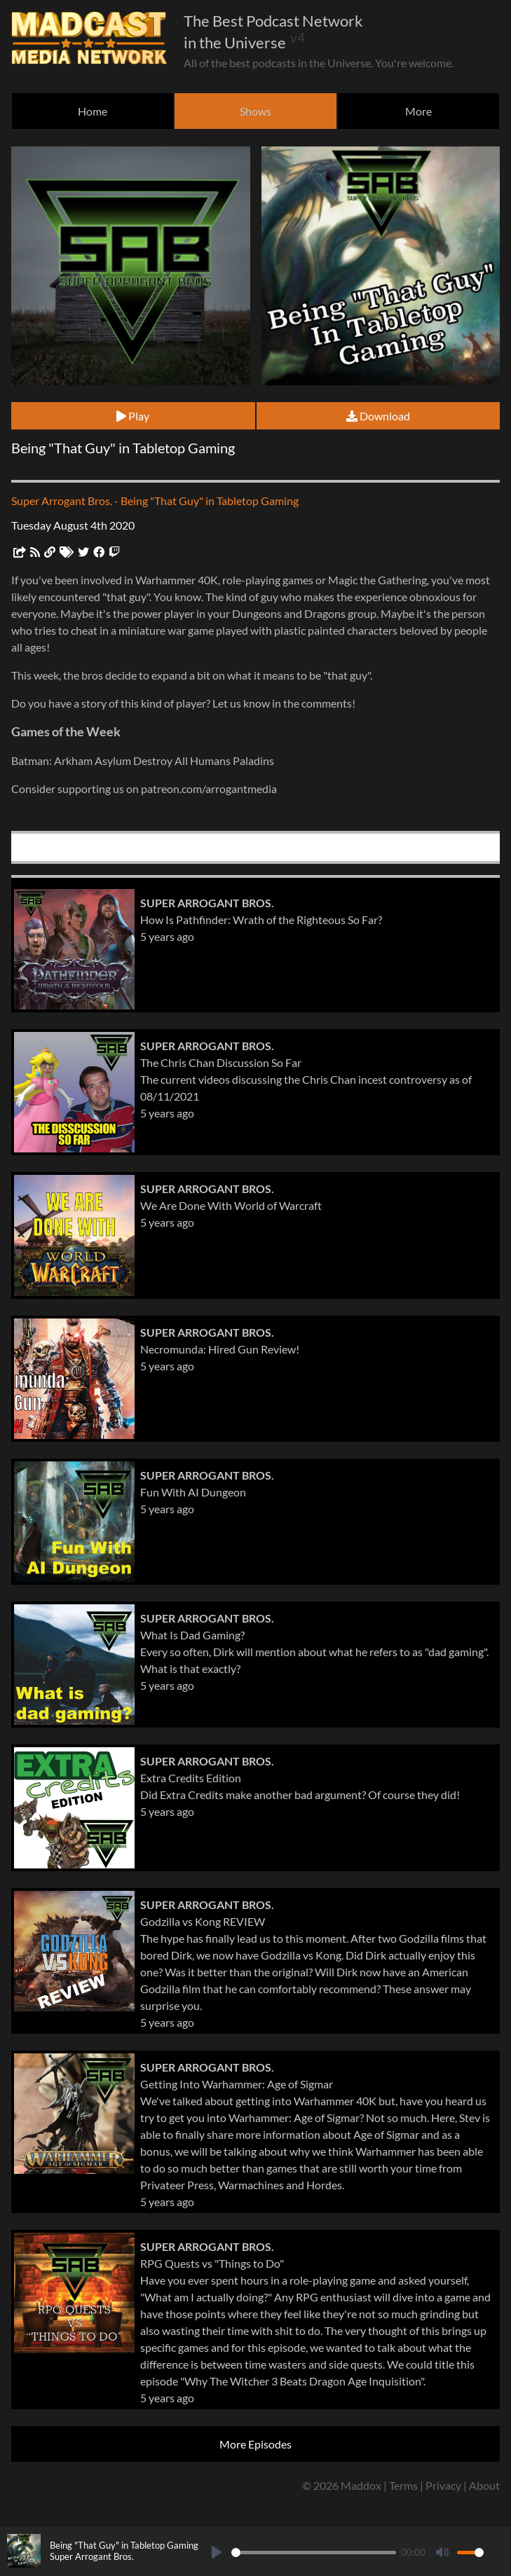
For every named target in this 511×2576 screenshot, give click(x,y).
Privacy (443, 2485)
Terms (403, 2485)
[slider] (313, 2552)
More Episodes (255, 2444)
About (484, 2485)
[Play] (216, 2552)
